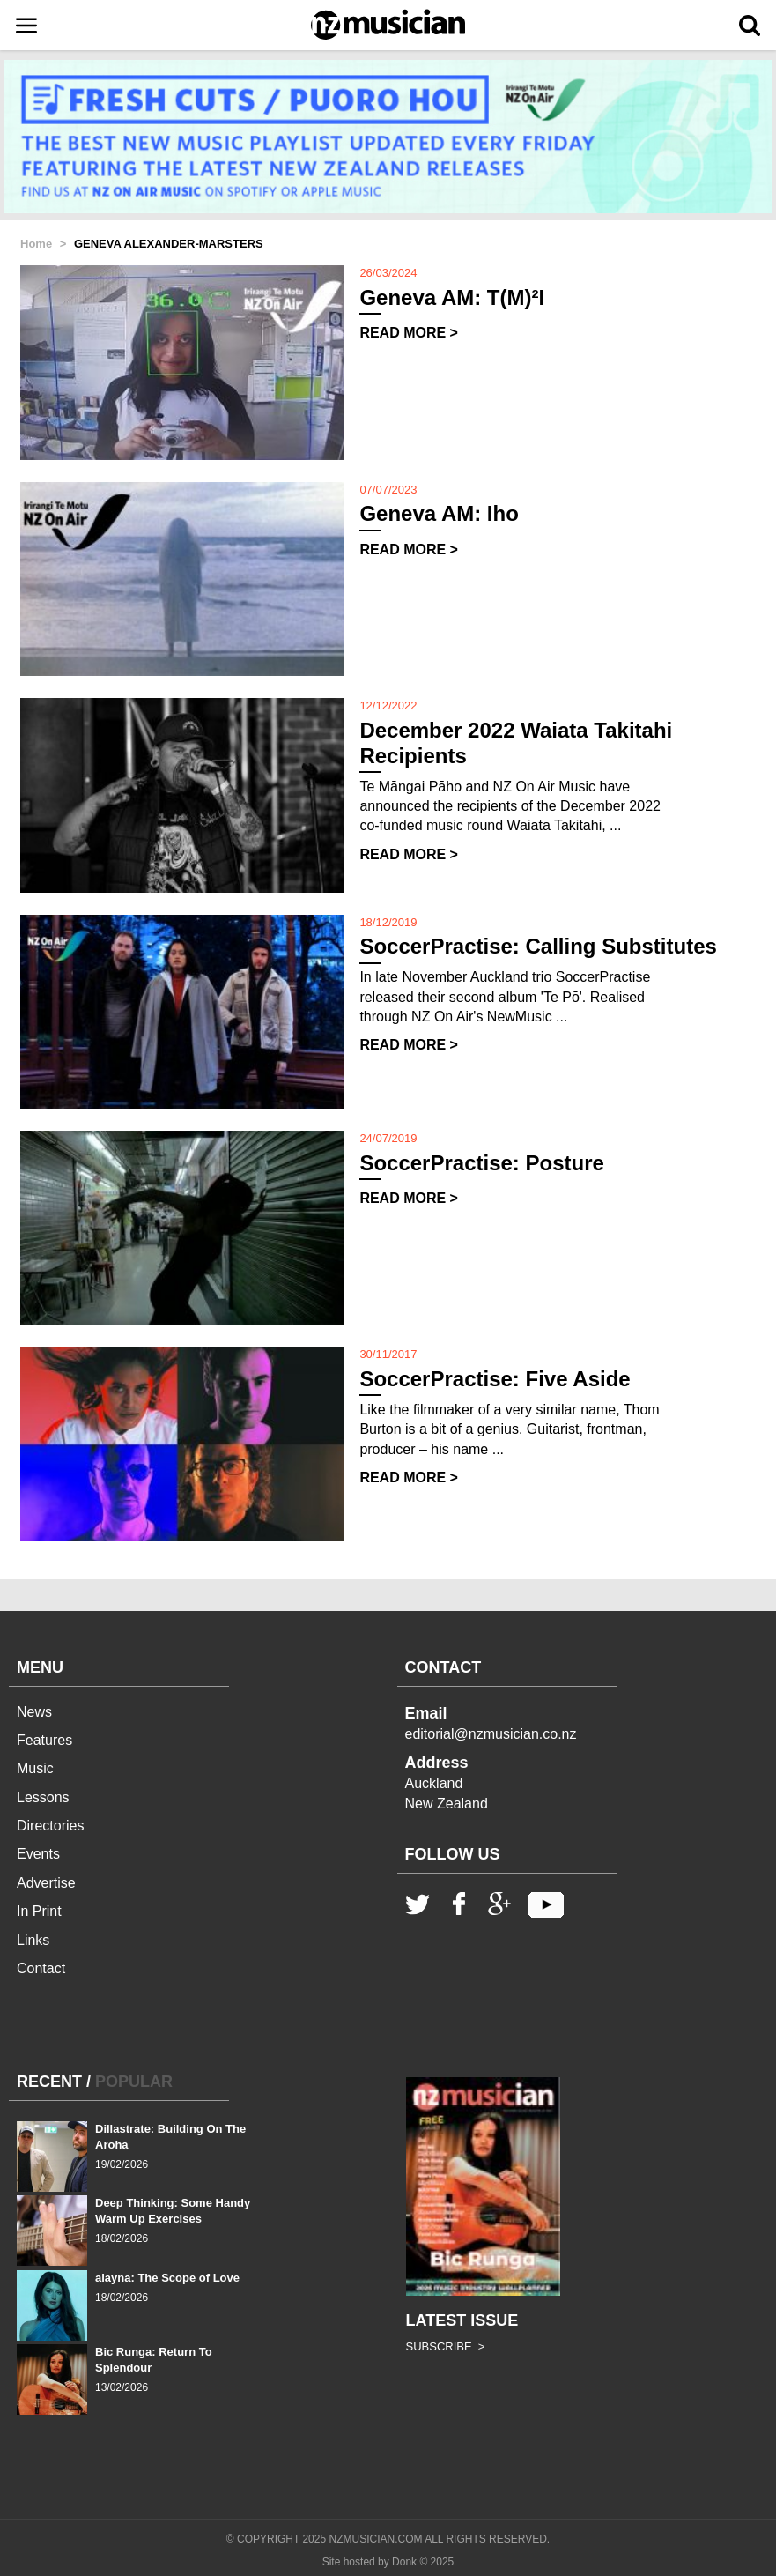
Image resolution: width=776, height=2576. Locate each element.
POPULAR (134, 2081)
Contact (41, 1968)
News (34, 1711)
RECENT (49, 2081)
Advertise (46, 1882)
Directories (50, 1825)
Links (33, 1940)
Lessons (43, 1797)
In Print (39, 1911)
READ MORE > (408, 332)
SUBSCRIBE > (445, 2346)
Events (38, 1853)
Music (35, 1768)
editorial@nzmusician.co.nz (491, 1733)
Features (44, 1740)
